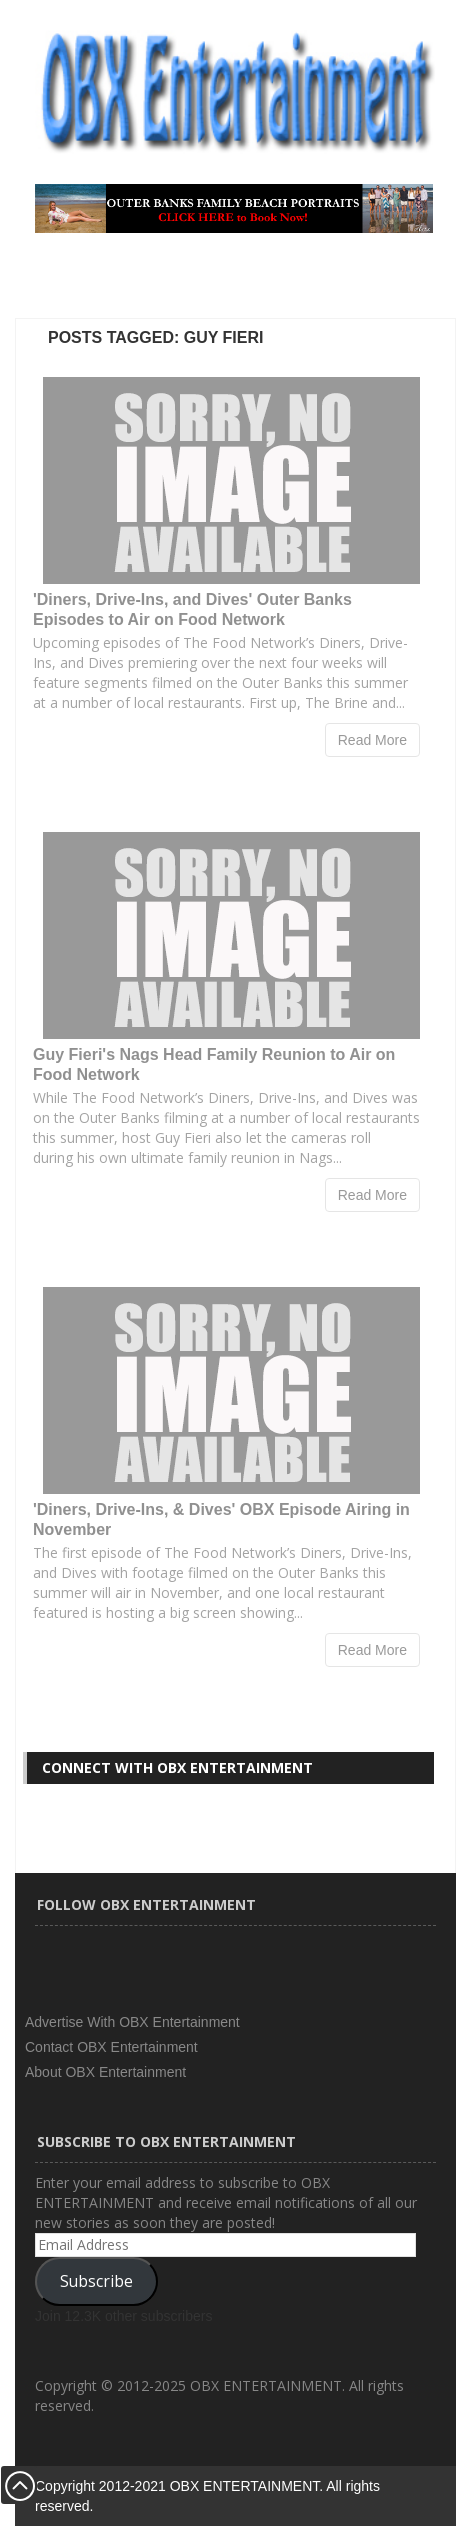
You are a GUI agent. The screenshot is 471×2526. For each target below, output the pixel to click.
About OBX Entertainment (105, 2072)
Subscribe (96, 2281)
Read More (372, 740)
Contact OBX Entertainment (111, 2047)
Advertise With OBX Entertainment (132, 2022)
